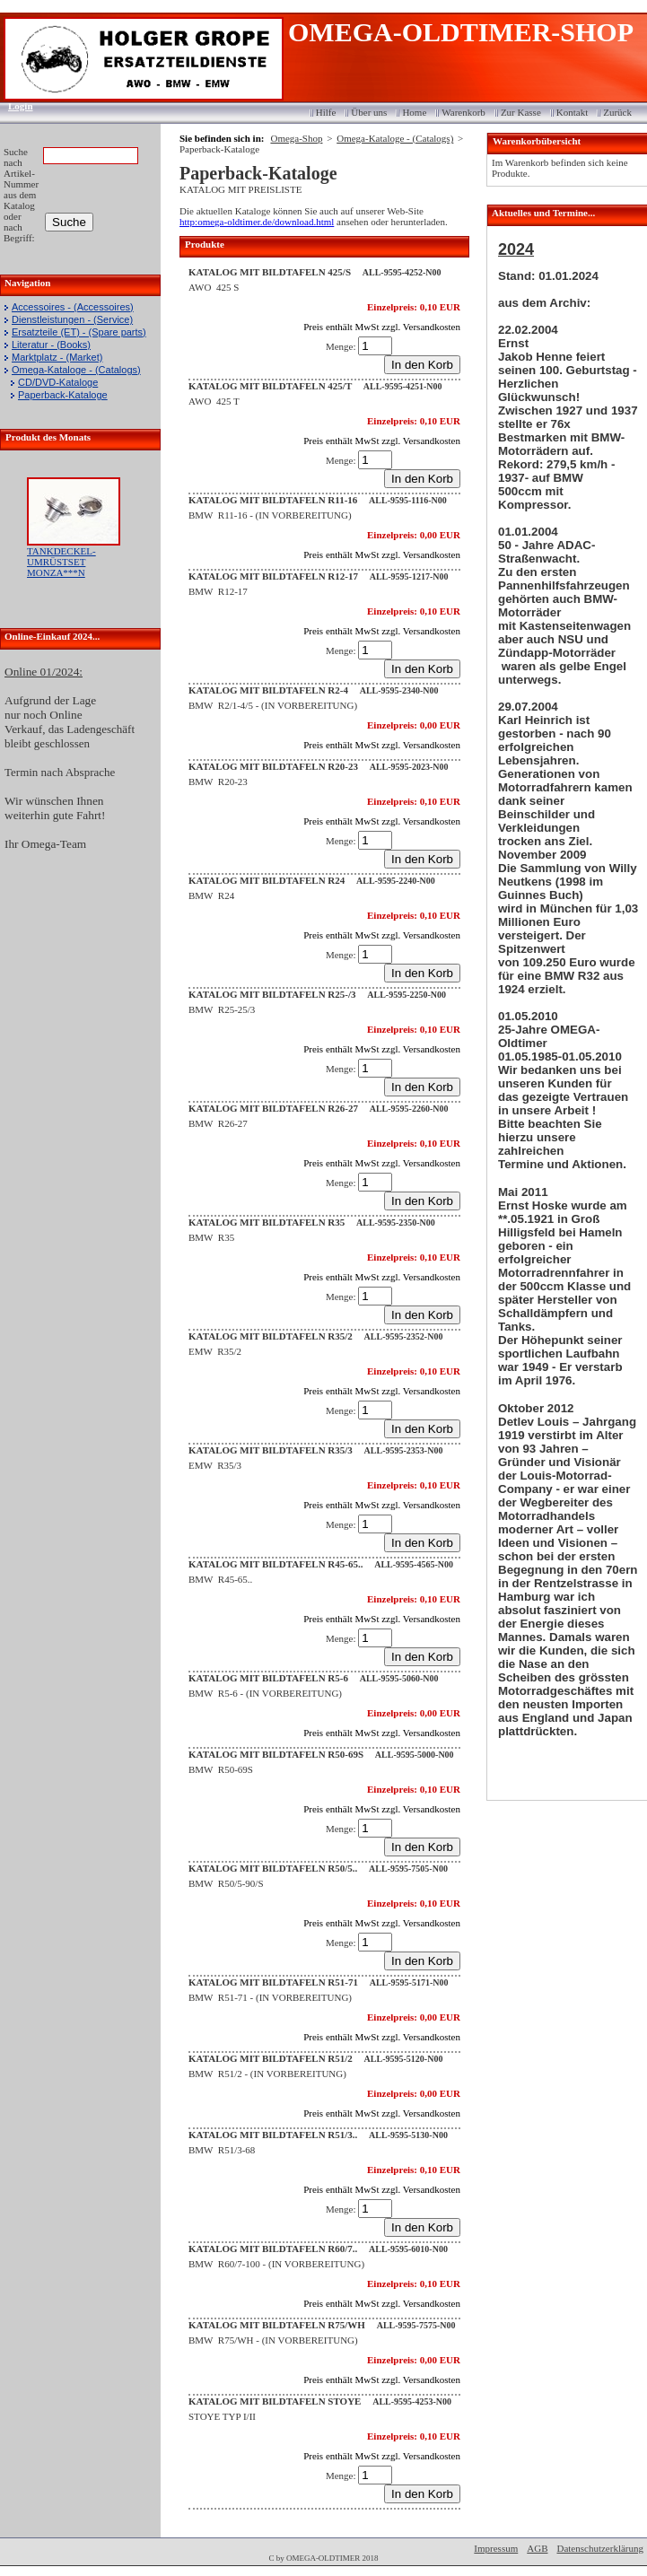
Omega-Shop (296, 138)
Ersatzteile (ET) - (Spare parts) (79, 332)
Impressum (496, 2548)
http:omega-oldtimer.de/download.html (256, 221)
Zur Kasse (521, 112)
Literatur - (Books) (51, 344)
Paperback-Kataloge (63, 394)
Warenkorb (463, 112)
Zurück (617, 112)
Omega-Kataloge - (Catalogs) (76, 369)
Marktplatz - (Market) (57, 357)
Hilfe (326, 112)
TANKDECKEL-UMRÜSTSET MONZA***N (61, 562)
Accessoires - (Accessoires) (73, 306)
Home (414, 112)
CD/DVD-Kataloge (58, 382)
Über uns (369, 112)
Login (15, 105)
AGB (537, 2548)
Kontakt (572, 112)
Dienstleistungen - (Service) (72, 319)
